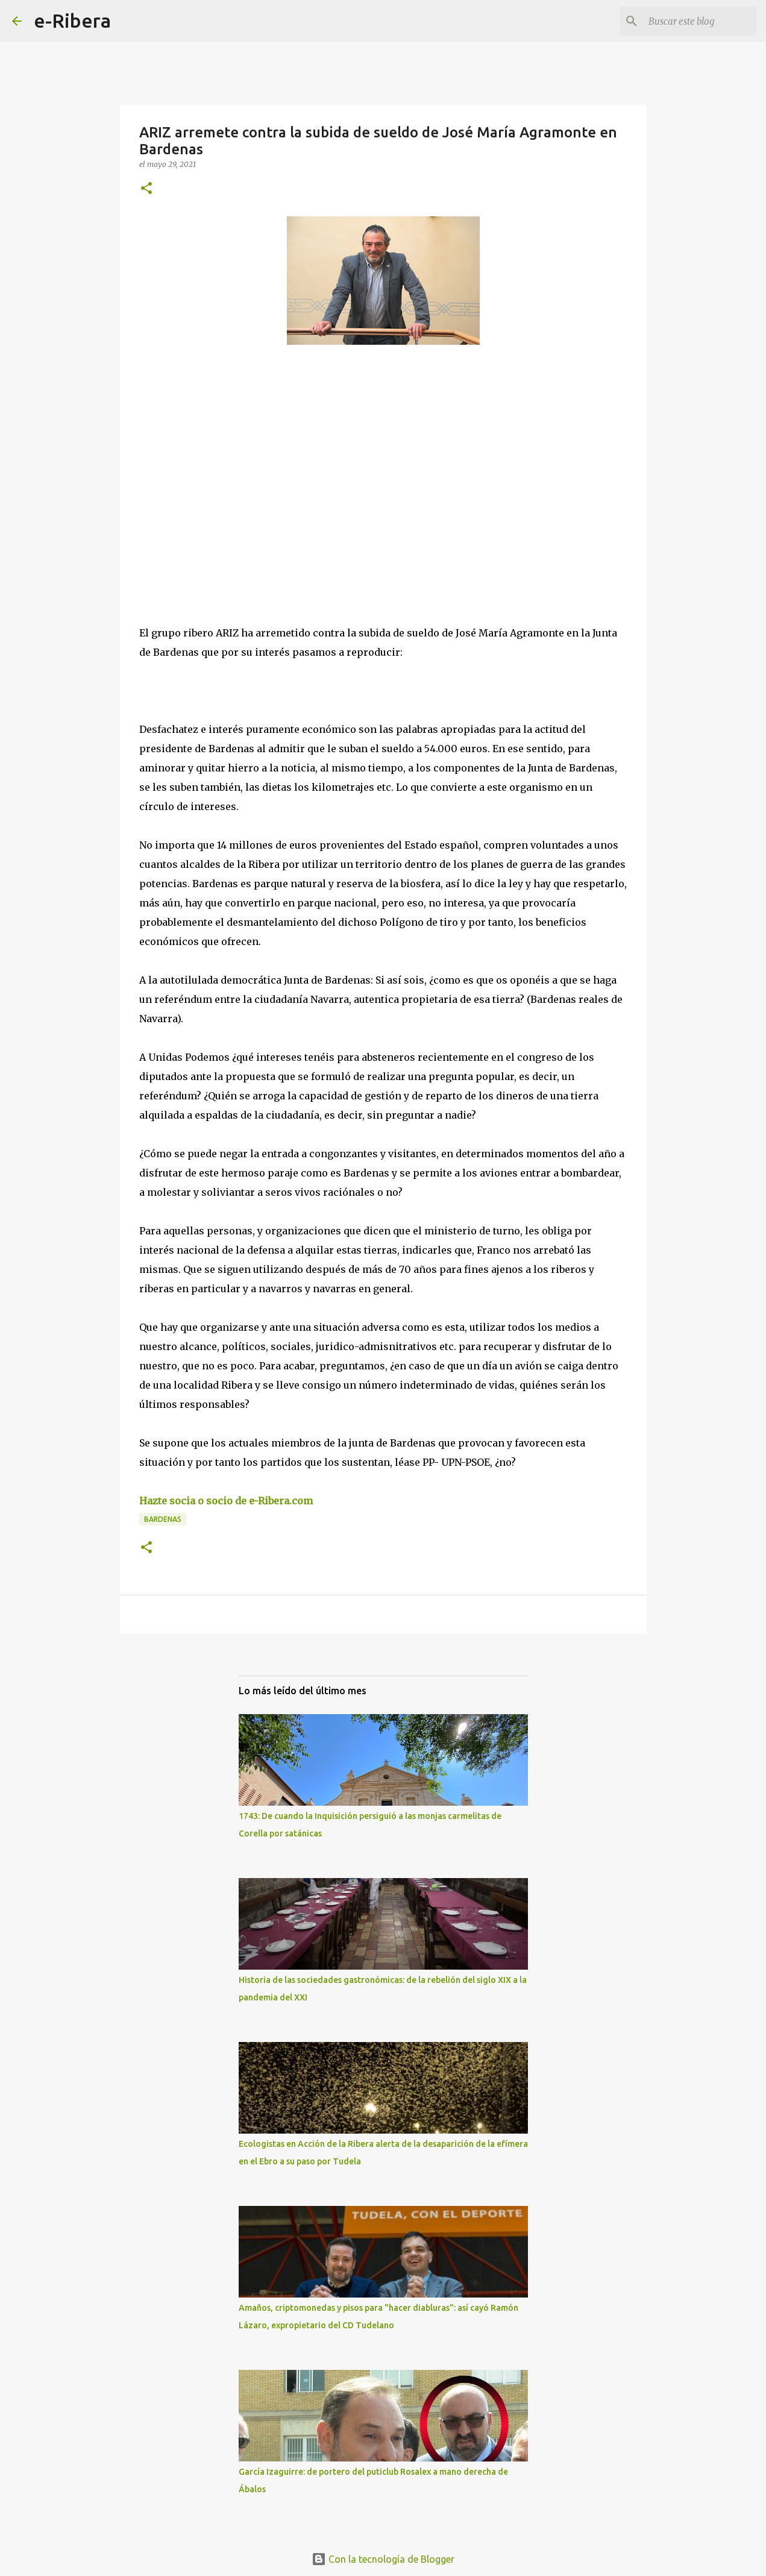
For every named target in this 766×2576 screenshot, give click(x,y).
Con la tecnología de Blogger (383, 2559)
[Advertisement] (229, 464)
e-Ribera (72, 20)
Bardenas (162, 1519)
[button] (146, 189)
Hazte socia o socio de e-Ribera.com (226, 1501)
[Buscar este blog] (693, 21)
